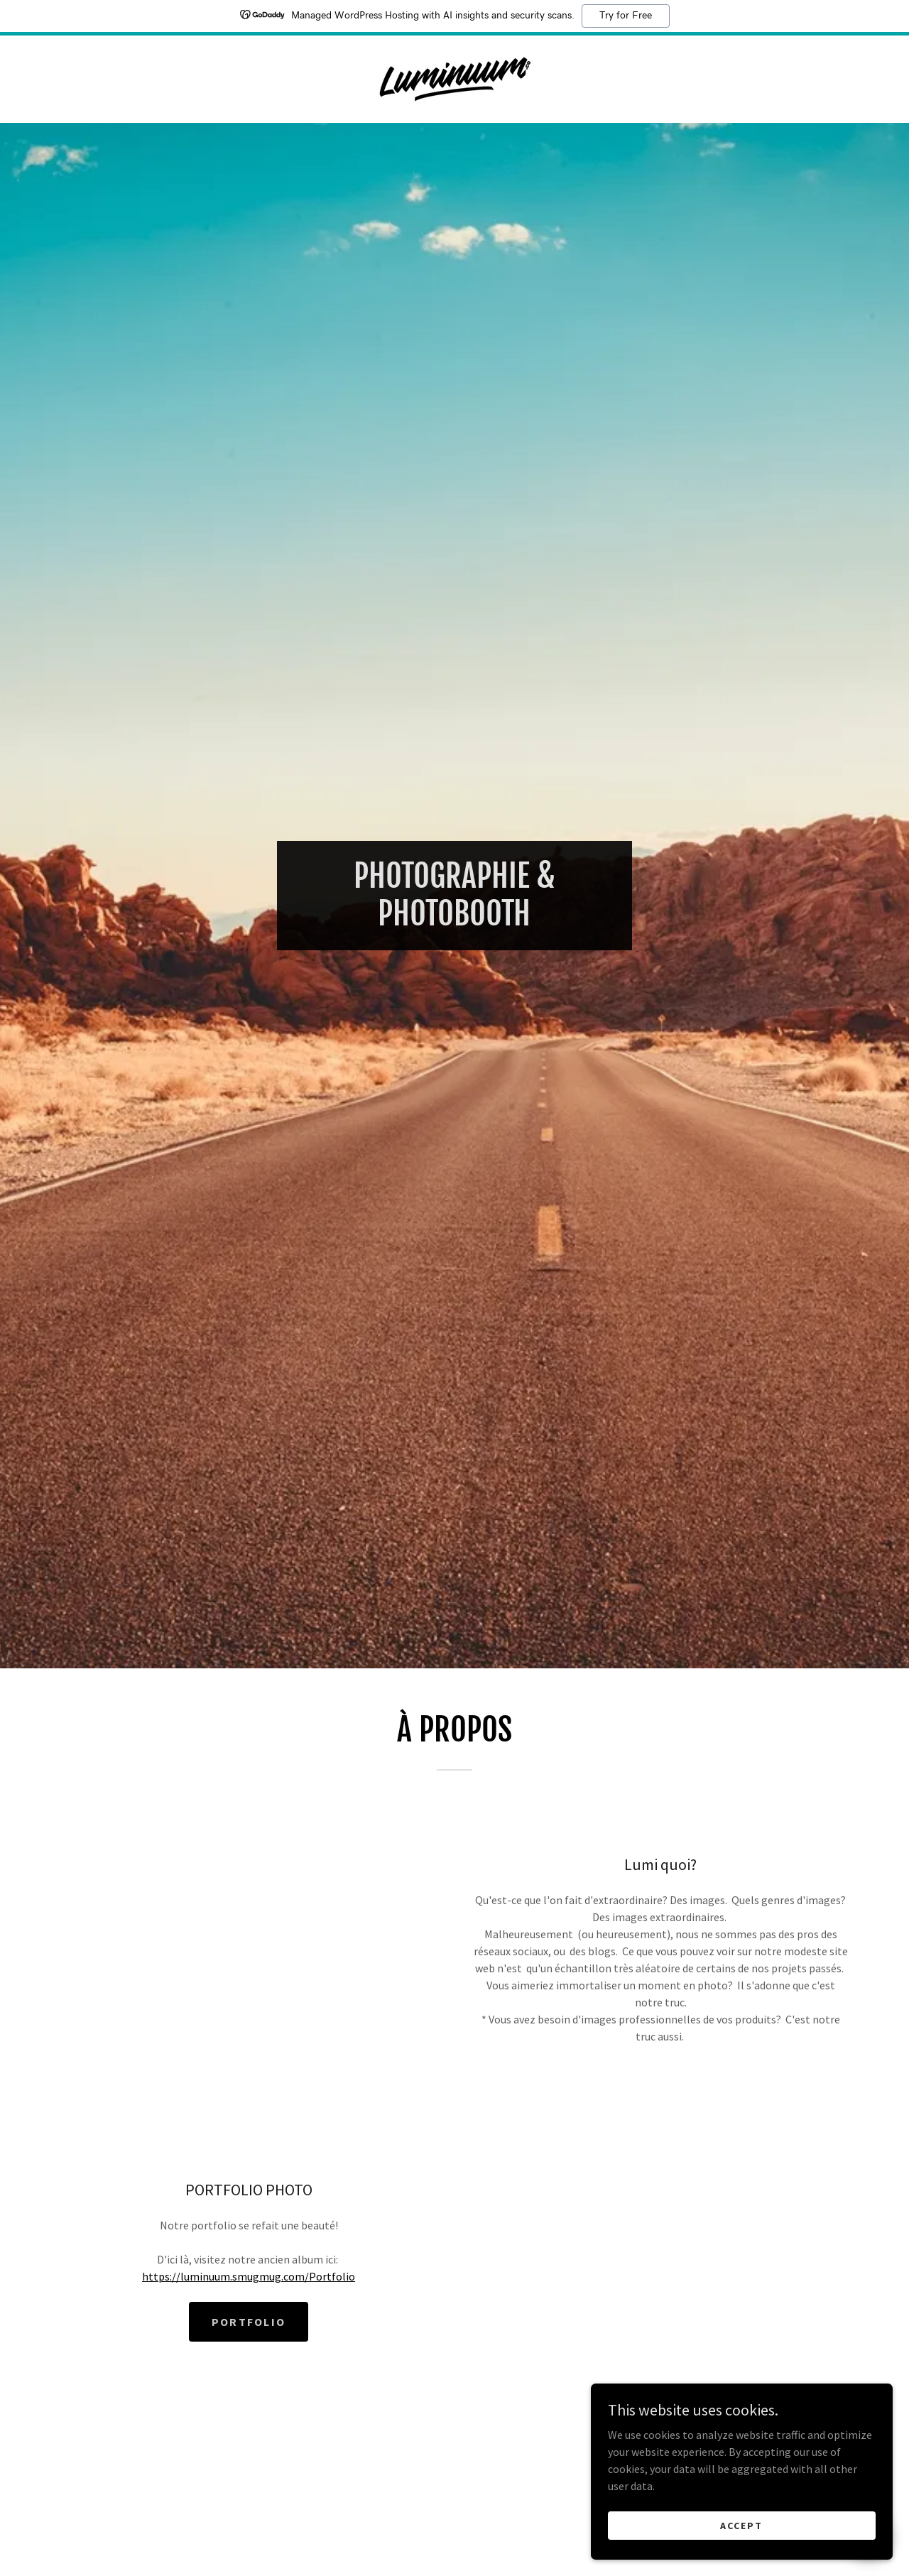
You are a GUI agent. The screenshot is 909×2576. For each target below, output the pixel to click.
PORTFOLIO (249, 2322)
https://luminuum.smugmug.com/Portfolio (248, 2276)
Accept (750, 2524)
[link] (455, 77)
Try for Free (625, 16)
